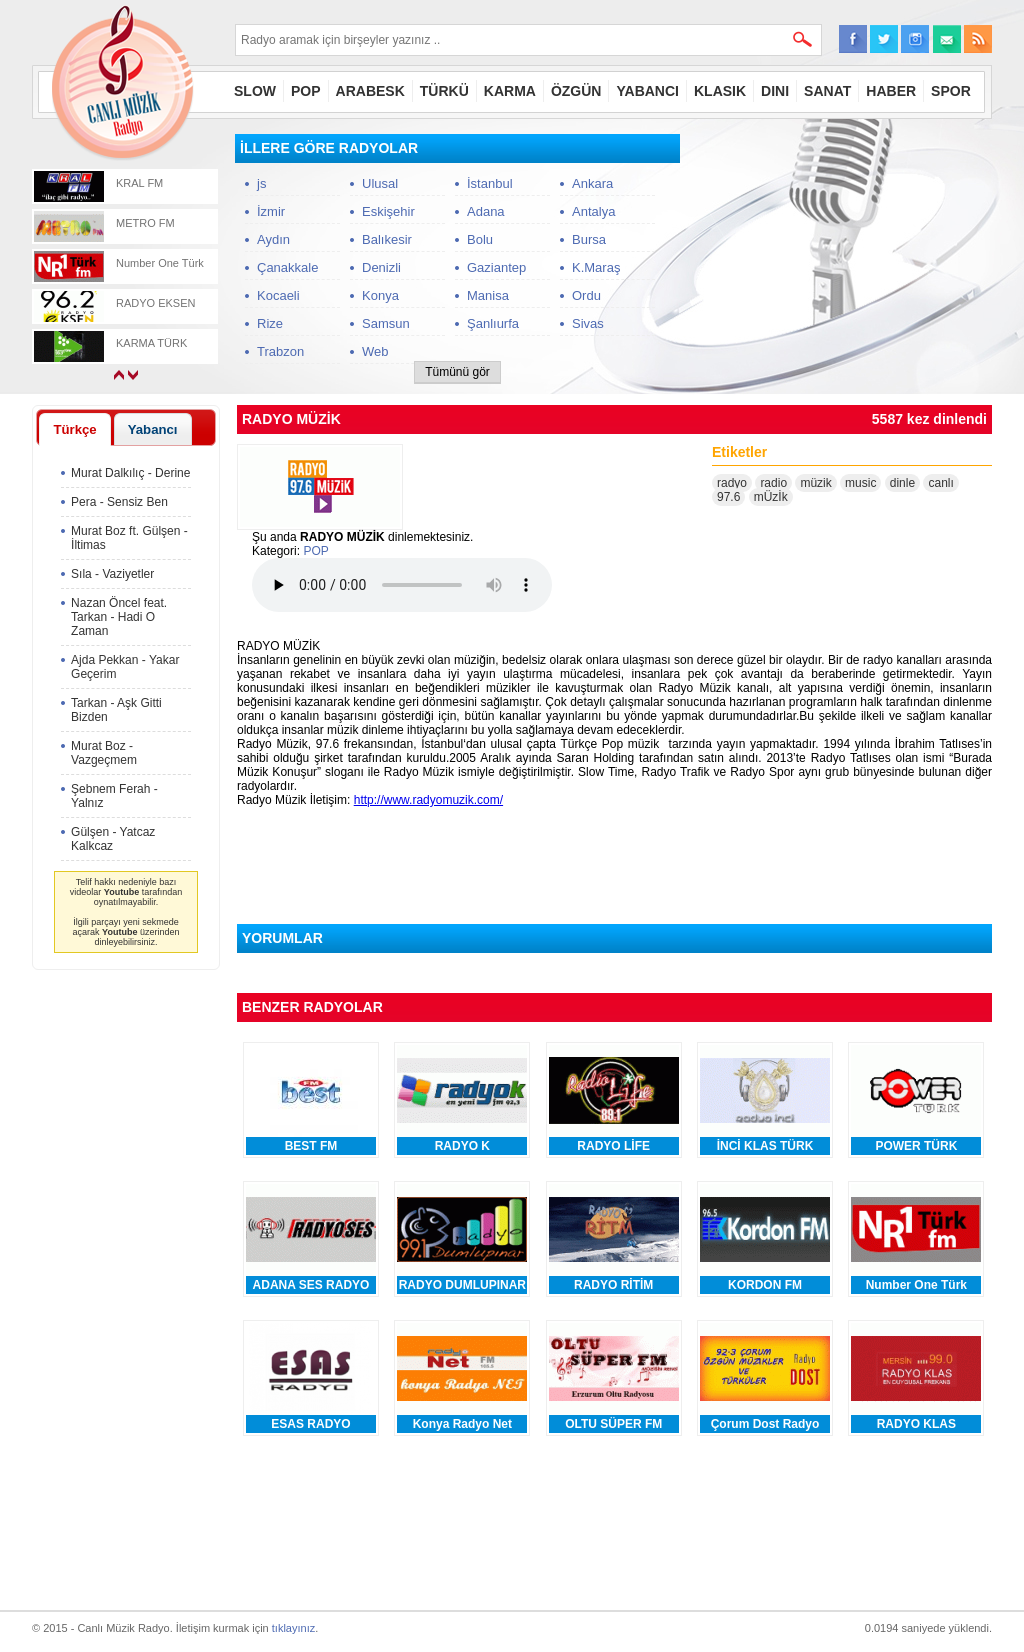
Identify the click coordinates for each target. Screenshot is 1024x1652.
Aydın (273, 239)
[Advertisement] (842, 259)
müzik (815, 483)
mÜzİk (771, 497)
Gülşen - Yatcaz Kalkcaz (113, 839)
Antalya (593, 211)
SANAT (827, 91)
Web (375, 351)
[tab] (75, 429)
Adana (486, 211)
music (860, 483)
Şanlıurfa (493, 323)
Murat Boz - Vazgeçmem (104, 753)
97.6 (728, 497)
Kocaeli (278, 295)
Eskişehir (388, 211)
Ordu (586, 295)
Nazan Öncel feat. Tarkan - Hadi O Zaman (119, 617)
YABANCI (647, 91)
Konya (380, 295)
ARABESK (370, 91)
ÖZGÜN (576, 91)
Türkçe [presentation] (74, 429)
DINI (775, 91)
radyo (732, 483)
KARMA (510, 91)
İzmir (271, 211)
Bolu (480, 239)
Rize (270, 323)
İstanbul (490, 183)
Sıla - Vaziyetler (112, 574)
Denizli (381, 267)
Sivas (588, 323)
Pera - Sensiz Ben (119, 502)
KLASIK (720, 91)
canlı (940, 483)
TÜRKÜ (444, 91)
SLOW (255, 91)
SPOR (951, 91)
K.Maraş (596, 267)
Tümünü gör (457, 372)
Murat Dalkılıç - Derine (130, 473)
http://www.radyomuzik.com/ (428, 800)
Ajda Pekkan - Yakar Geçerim (125, 667)
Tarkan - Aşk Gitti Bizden (116, 710)
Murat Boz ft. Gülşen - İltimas (129, 538)
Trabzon (280, 351)
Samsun (386, 323)
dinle (902, 483)
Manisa (488, 295)
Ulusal (380, 183)
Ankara (592, 183)
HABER (891, 91)
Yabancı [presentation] (153, 429)
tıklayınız (293, 1628)
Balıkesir (387, 239)
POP (306, 91)
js (261, 183)
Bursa (589, 239)
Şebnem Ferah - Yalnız (114, 796)
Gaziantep (496, 267)
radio (773, 483)
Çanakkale (287, 267)
